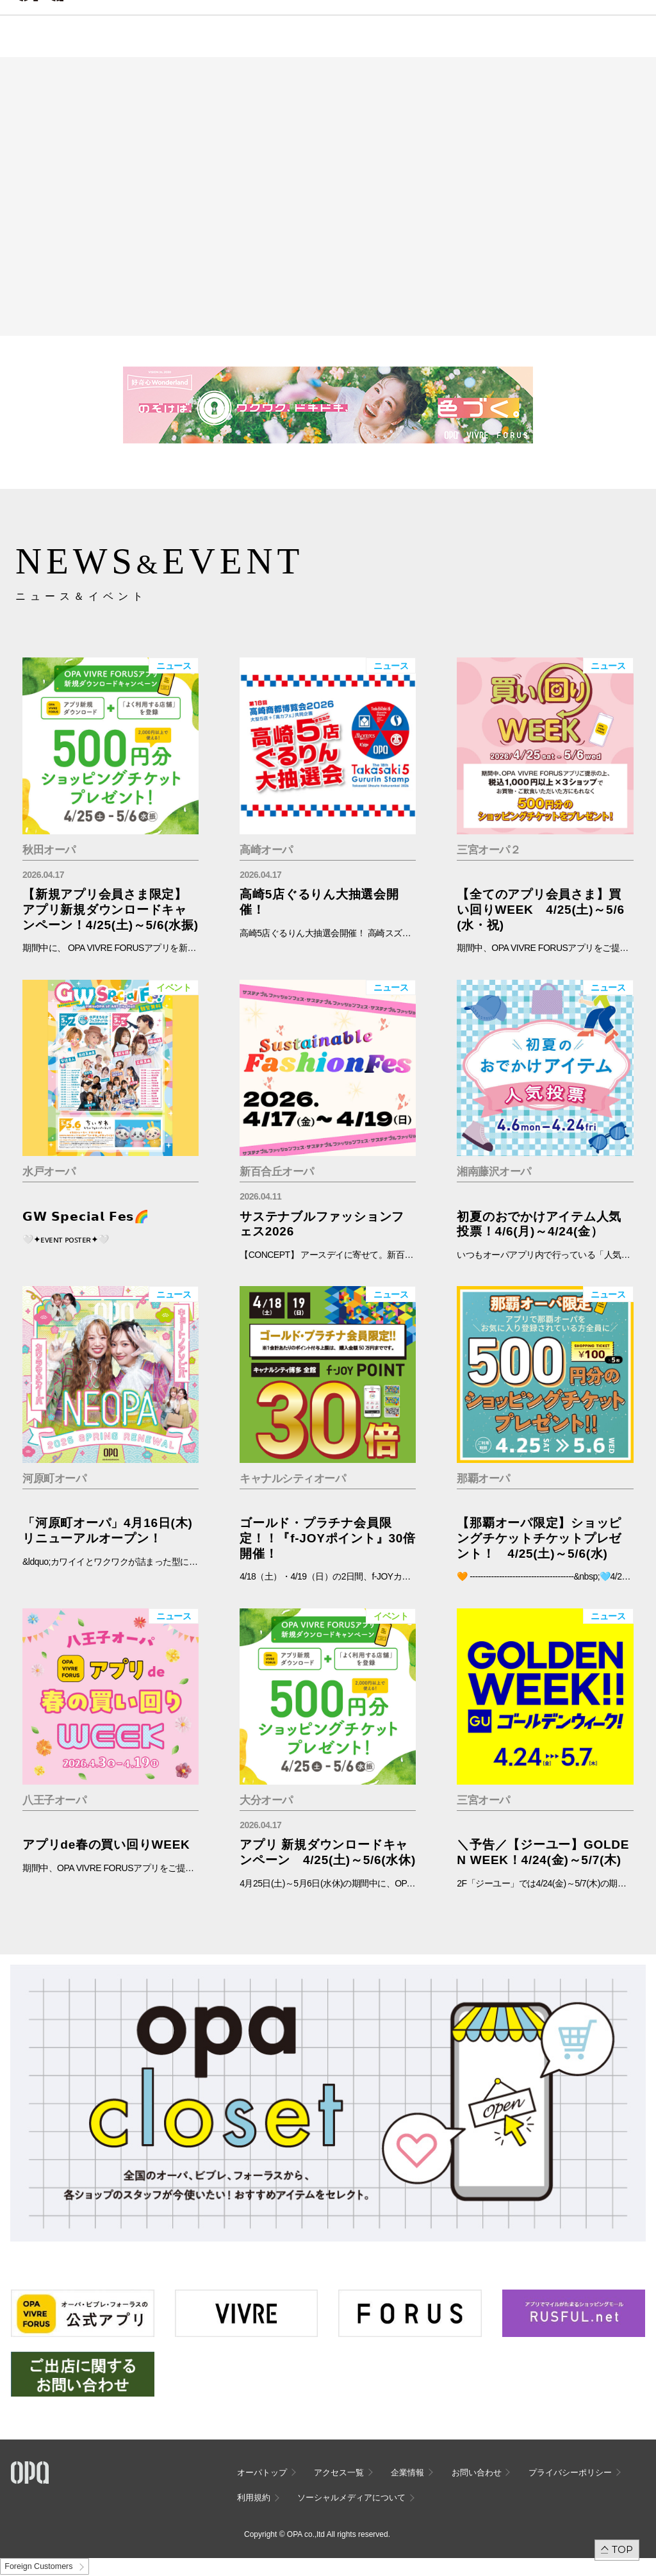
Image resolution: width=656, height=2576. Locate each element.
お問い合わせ (477, 2472)
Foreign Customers (38, 2566)
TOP (622, 2549)
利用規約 (253, 2497)
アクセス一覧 (339, 2472)
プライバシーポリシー (570, 2472)
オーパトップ (262, 2472)
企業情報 (407, 2472)
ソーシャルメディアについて (351, 2497)
